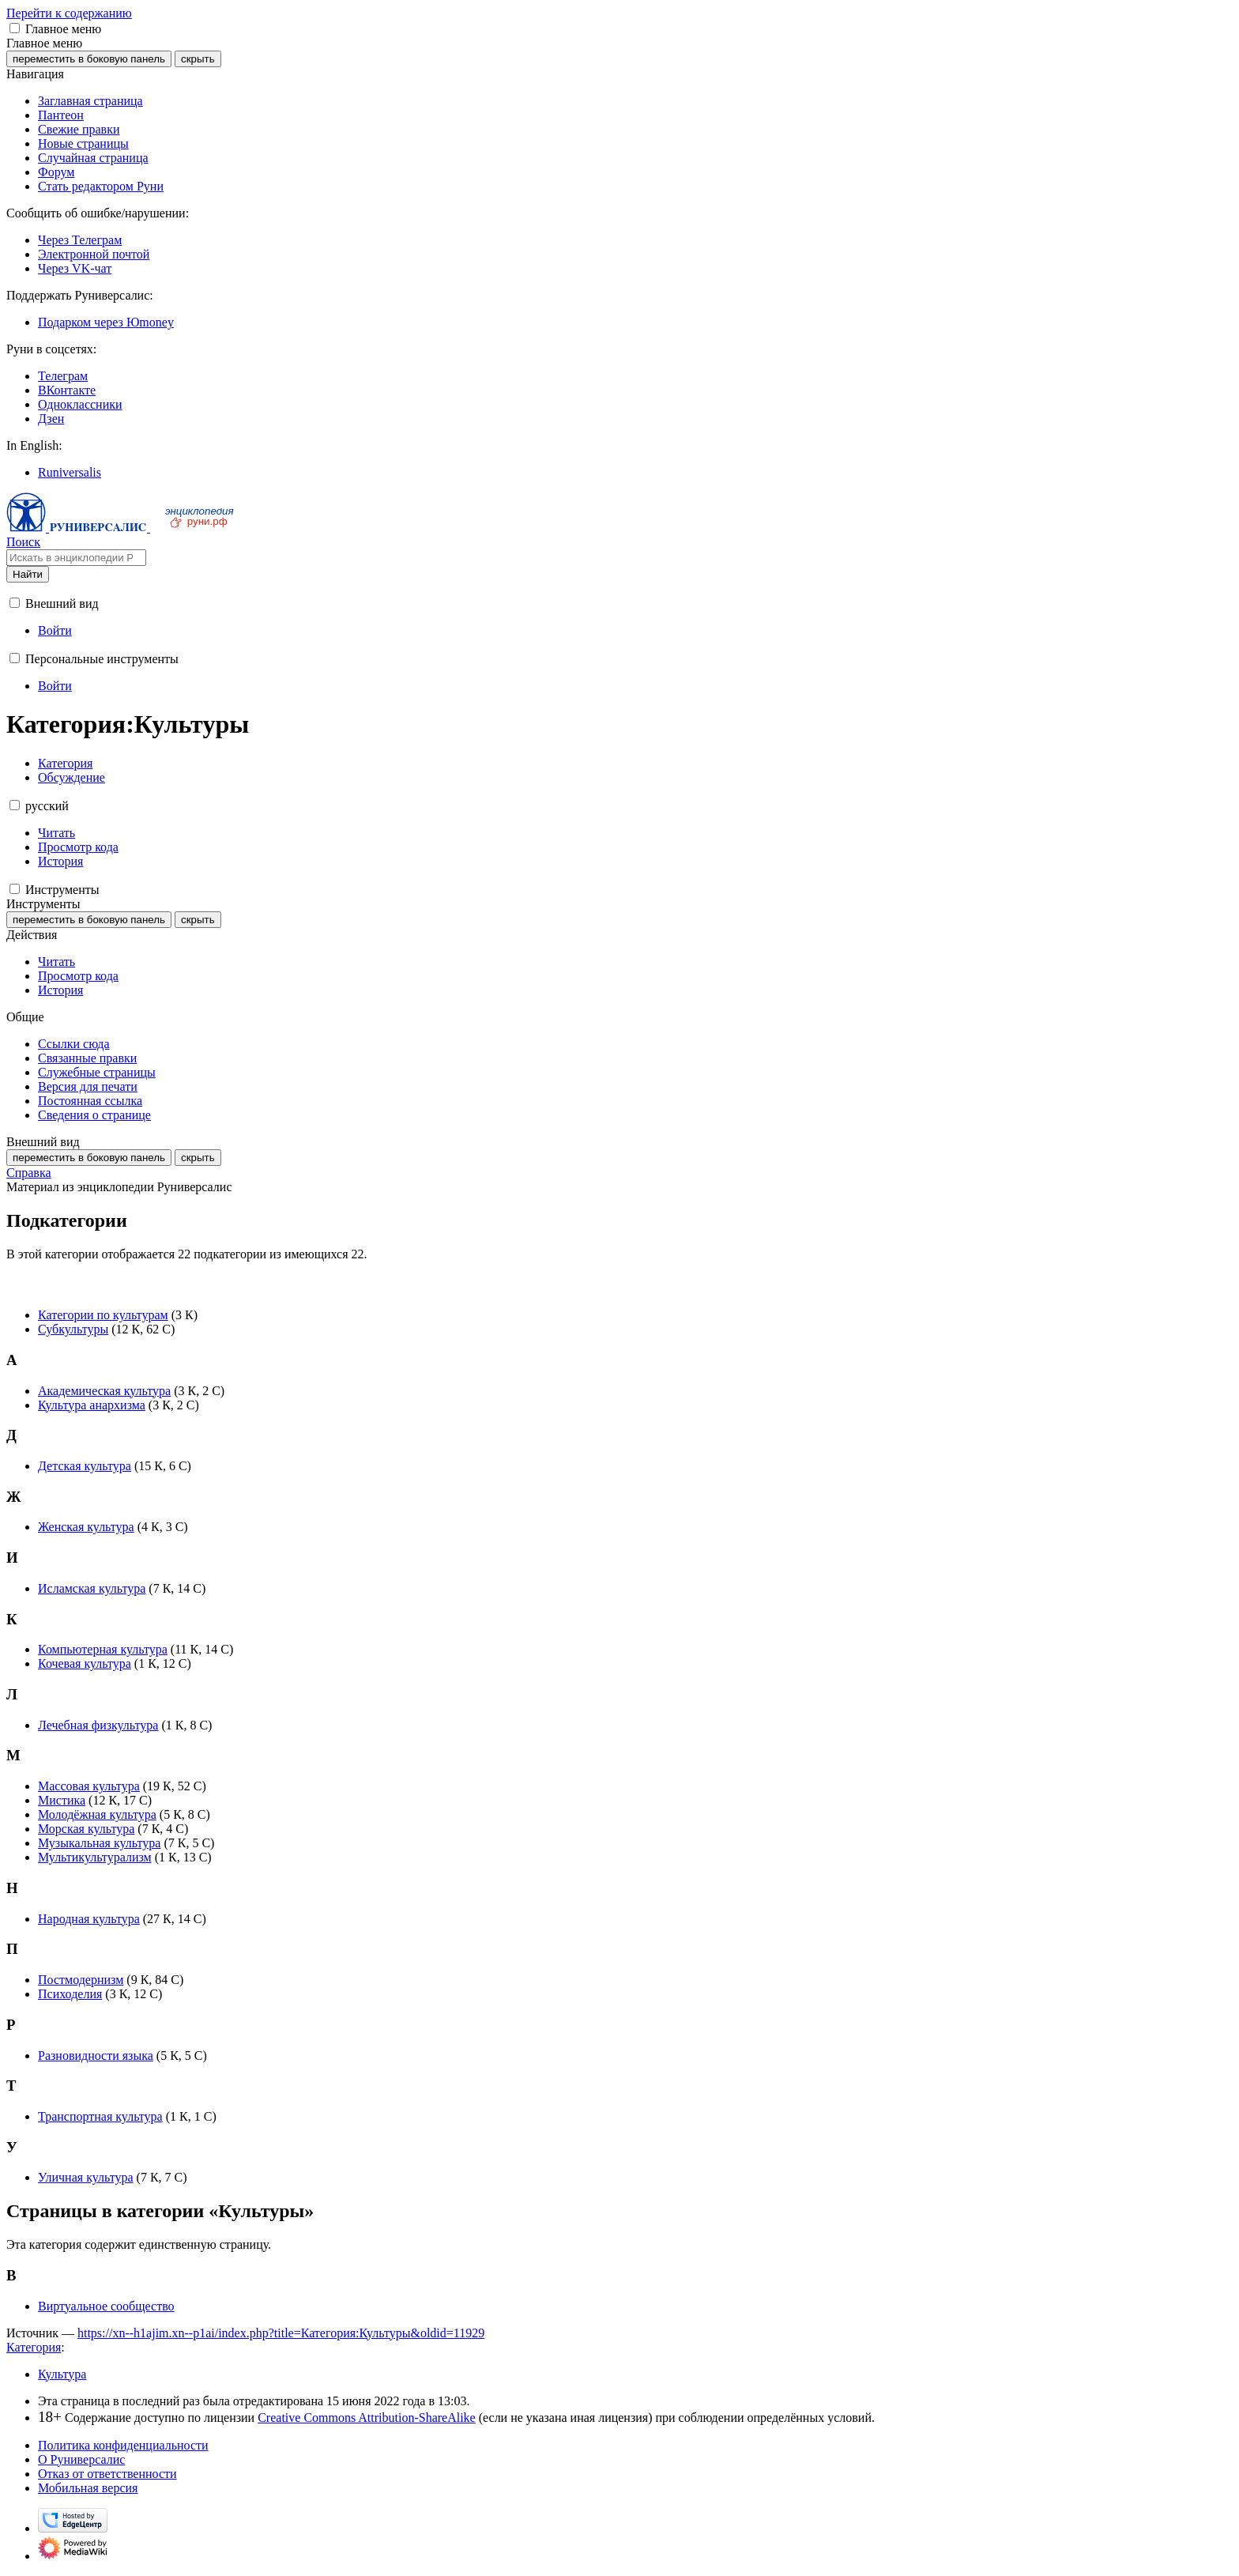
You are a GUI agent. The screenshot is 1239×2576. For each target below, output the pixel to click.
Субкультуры (73, 1329)
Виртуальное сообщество (106, 2306)
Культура (62, 2374)
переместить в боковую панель (89, 59)
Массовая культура (89, 1786)
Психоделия (70, 1994)
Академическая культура (104, 1390)
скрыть (198, 59)
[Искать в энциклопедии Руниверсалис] (76, 557)
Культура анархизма (91, 1405)
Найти (28, 574)
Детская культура (84, 1466)
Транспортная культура (100, 2116)
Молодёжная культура (97, 1814)
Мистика (61, 1800)
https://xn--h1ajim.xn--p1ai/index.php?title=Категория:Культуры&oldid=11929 (280, 2333)
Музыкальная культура (99, 1843)
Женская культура (86, 1526)
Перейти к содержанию (69, 13)
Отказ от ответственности (107, 2473)
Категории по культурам (103, 1315)
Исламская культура (91, 1588)
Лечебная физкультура (98, 1725)
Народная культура (89, 1918)
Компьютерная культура (103, 1649)
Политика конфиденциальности (123, 2445)
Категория (33, 2347)
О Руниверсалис (81, 2459)
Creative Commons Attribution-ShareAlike (367, 2417)
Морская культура (86, 1828)
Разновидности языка (95, 2055)
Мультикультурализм (95, 1857)
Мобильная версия (87, 2488)
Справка (28, 1172)
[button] (14, 28)
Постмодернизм (80, 1979)
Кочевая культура (84, 1663)
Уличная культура (86, 2177)
